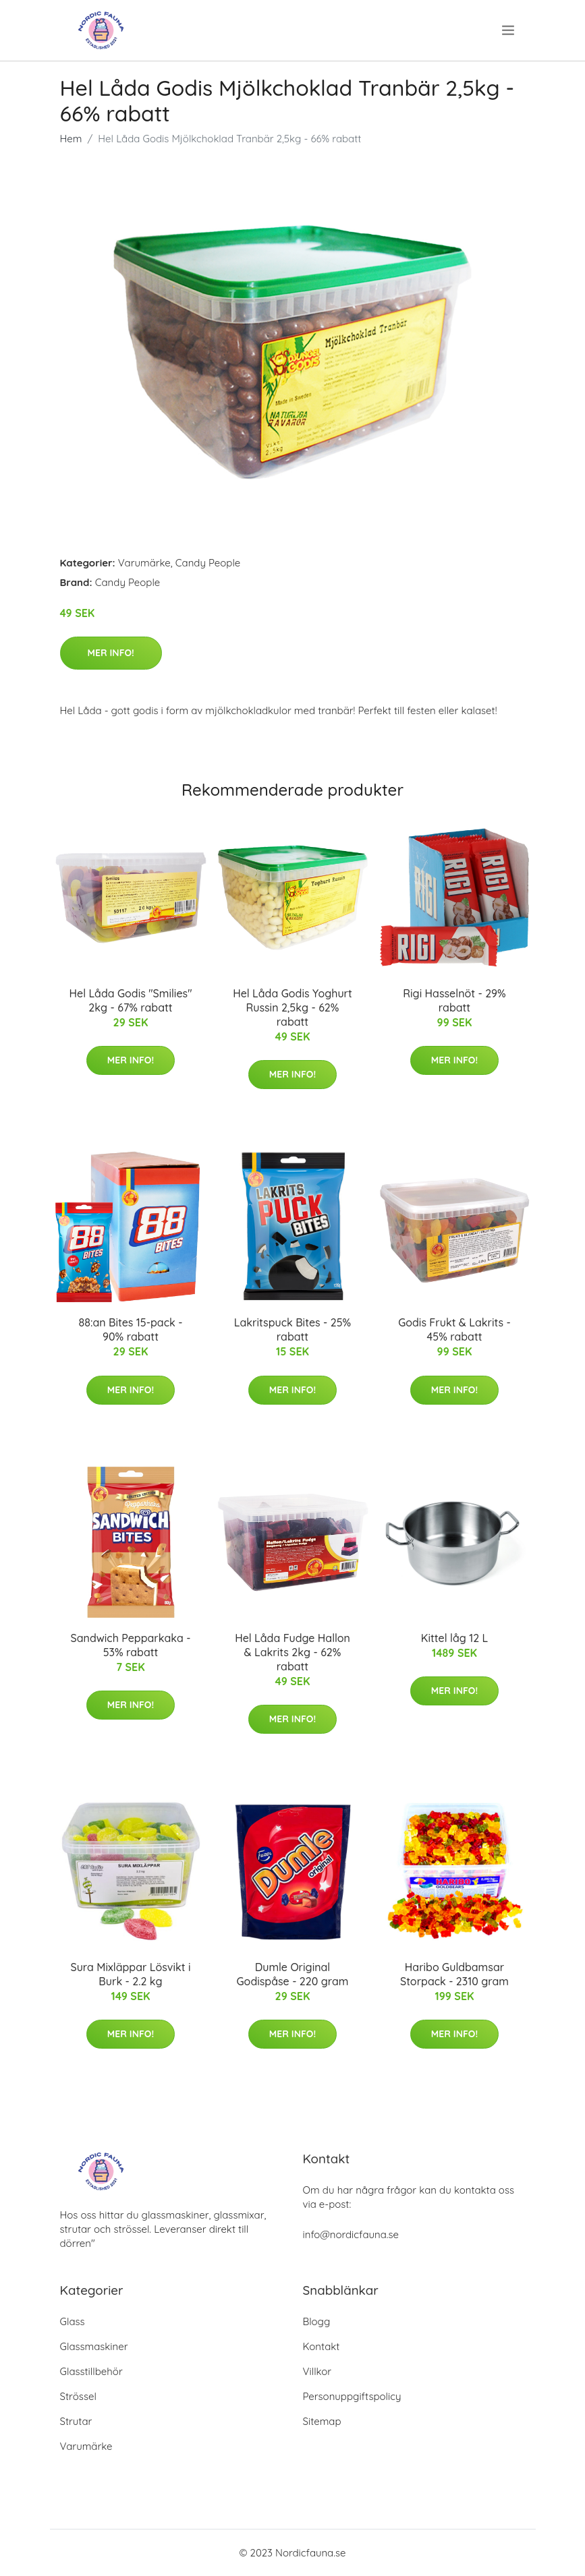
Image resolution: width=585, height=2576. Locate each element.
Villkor (317, 2371)
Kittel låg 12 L (454, 1638)
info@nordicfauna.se (351, 2234)
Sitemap (322, 2421)
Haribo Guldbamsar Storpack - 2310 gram (454, 1974)
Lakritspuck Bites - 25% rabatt (292, 1329)
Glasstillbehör (91, 2371)
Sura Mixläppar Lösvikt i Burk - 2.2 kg (130, 1974)
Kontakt (321, 2346)
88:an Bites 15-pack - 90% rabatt (131, 1329)
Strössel (78, 2396)
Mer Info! (111, 653)
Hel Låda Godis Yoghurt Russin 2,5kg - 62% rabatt (292, 1007)
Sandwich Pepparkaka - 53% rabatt (131, 1645)
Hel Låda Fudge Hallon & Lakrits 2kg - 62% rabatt (292, 1652)
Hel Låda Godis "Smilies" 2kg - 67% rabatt (130, 1000)
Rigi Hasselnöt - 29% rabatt (454, 1000)
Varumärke (144, 562)
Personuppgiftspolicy (352, 2396)
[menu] (509, 30)
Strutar (76, 2421)
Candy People (207, 562)
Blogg (317, 2321)
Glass (72, 2321)
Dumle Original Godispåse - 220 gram (293, 1974)
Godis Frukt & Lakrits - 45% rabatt (454, 1329)
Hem (71, 138)
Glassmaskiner (94, 2346)
